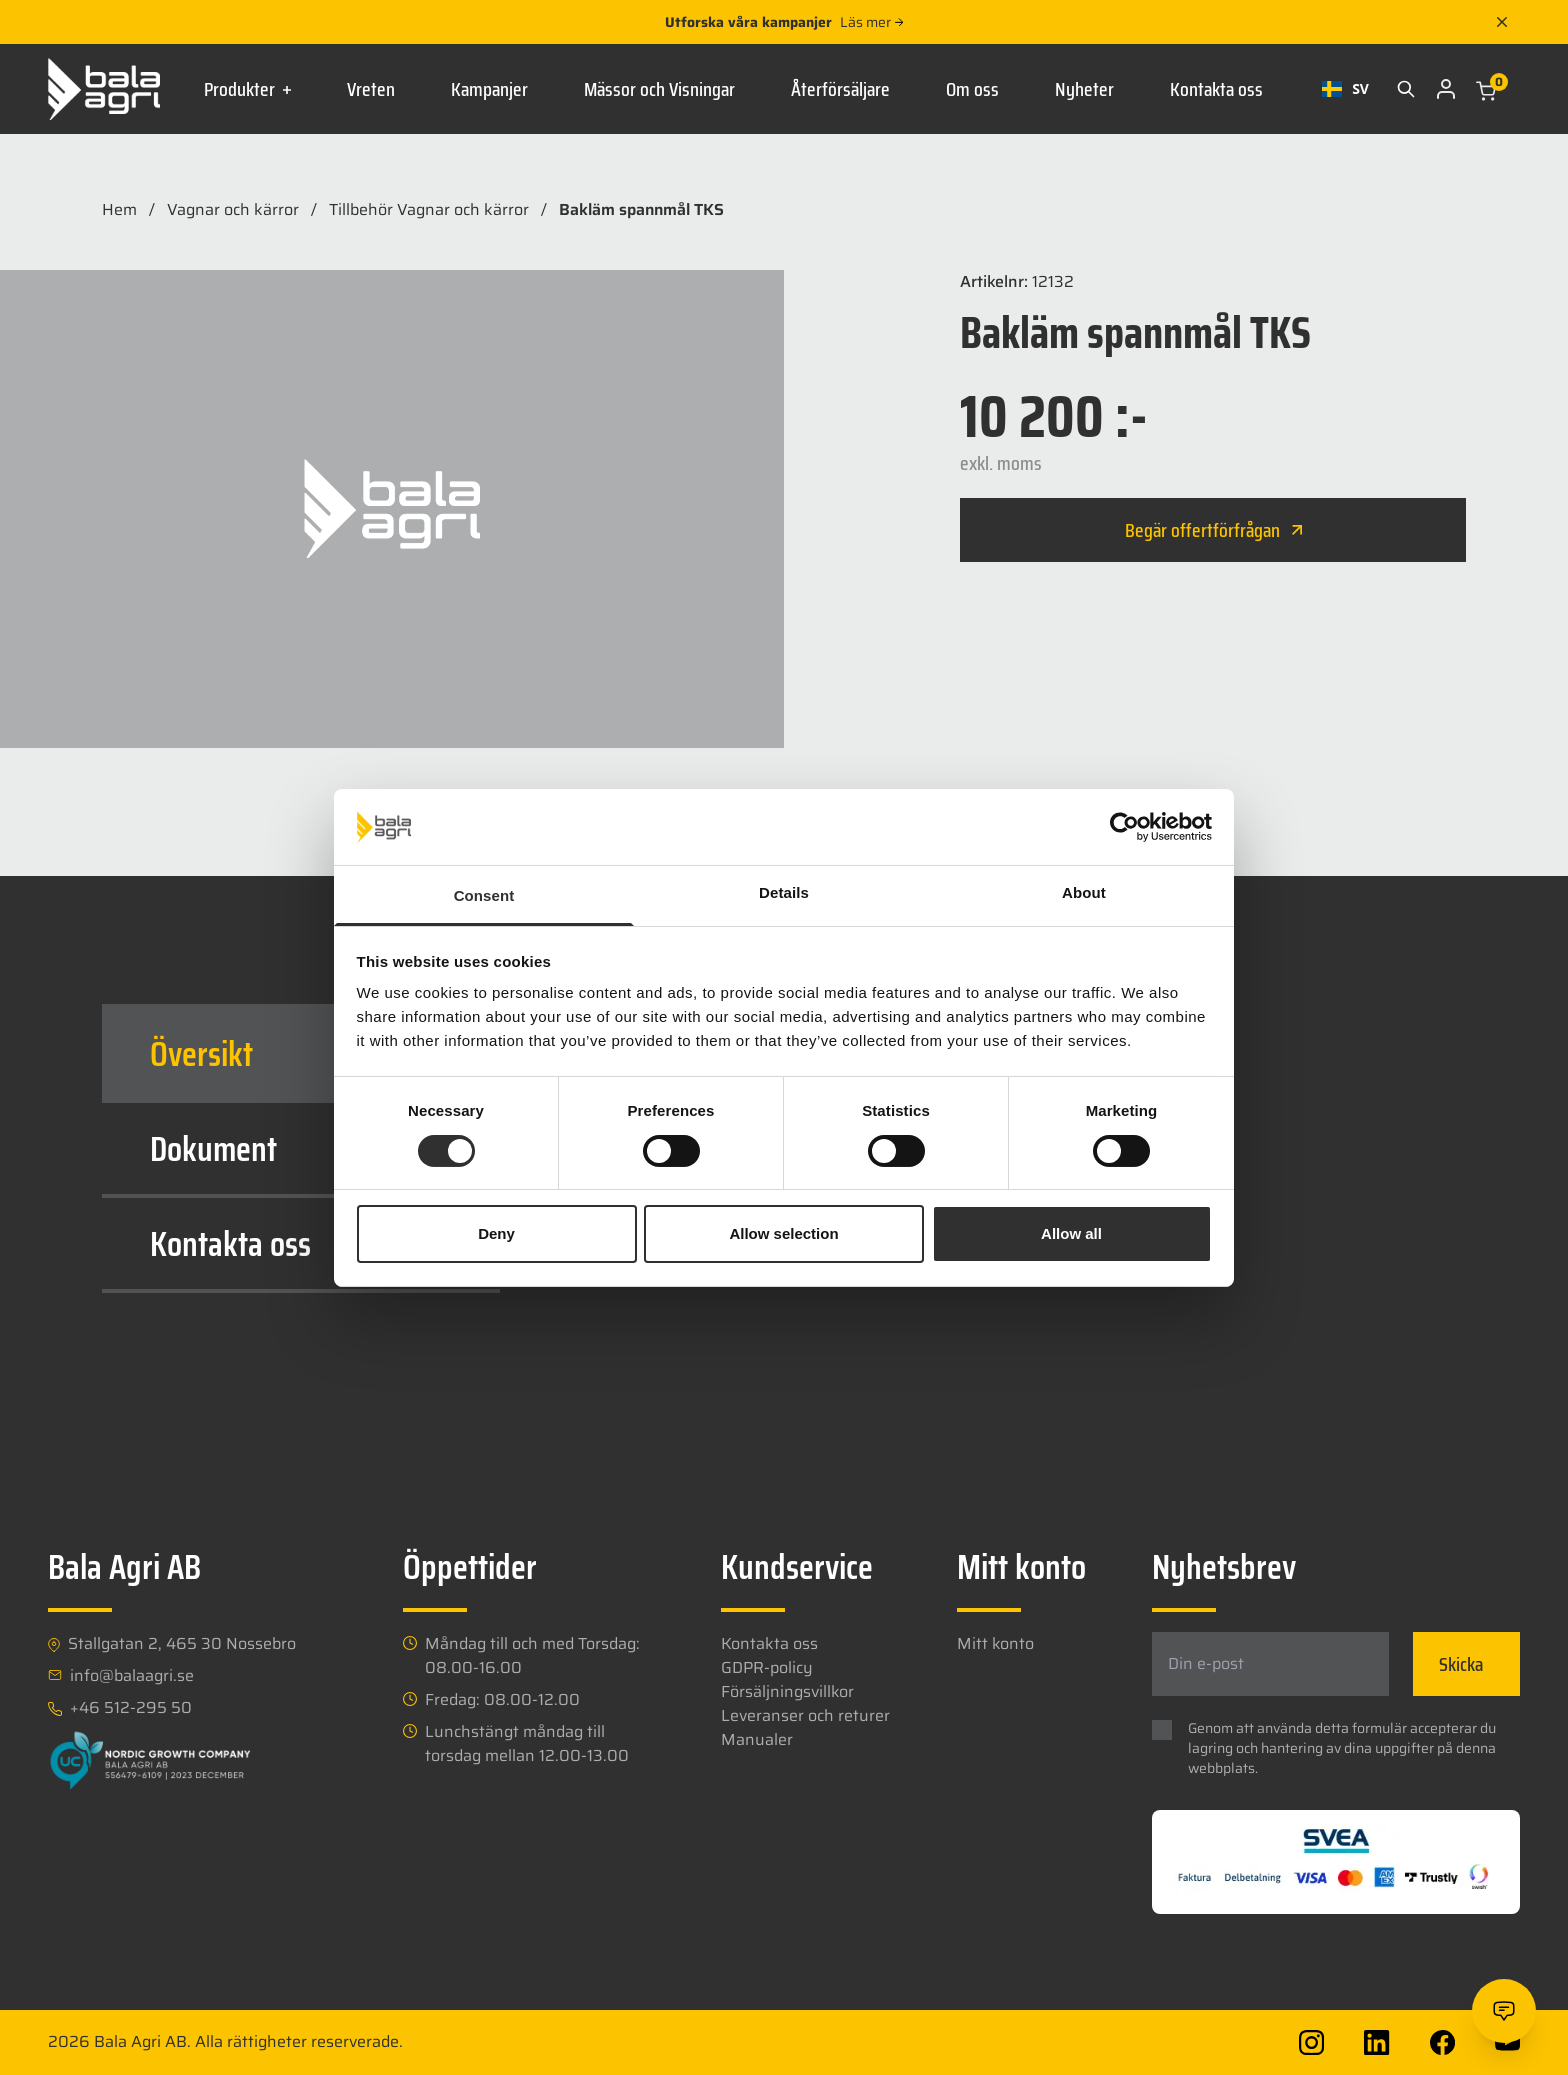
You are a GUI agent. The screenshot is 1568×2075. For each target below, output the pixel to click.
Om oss (972, 89)
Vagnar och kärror (233, 210)
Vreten (371, 89)
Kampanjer (489, 89)
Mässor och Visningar (659, 89)
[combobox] (1345, 89)
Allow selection (783, 1233)
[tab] (301, 1053)
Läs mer (871, 22)
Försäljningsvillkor (787, 1691)
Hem (119, 210)
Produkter (247, 89)
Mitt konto (995, 1643)
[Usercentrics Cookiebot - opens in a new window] (1124, 827)
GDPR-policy (767, 1667)
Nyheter (1084, 89)
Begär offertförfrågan (1213, 530)
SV (1345, 88)
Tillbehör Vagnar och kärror (429, 210)
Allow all (1071, 1233)
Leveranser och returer (805, 1715)
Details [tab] (784, 892)
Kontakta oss (1216, 89)
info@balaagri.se (132, 1676)
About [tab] (1084, 892)
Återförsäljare (840, 89)
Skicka (1461, 1664)
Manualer (757, 1739)
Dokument (309, 1148)
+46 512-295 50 (131, 1708)
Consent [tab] (484, 895)
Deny (496, 1233)
